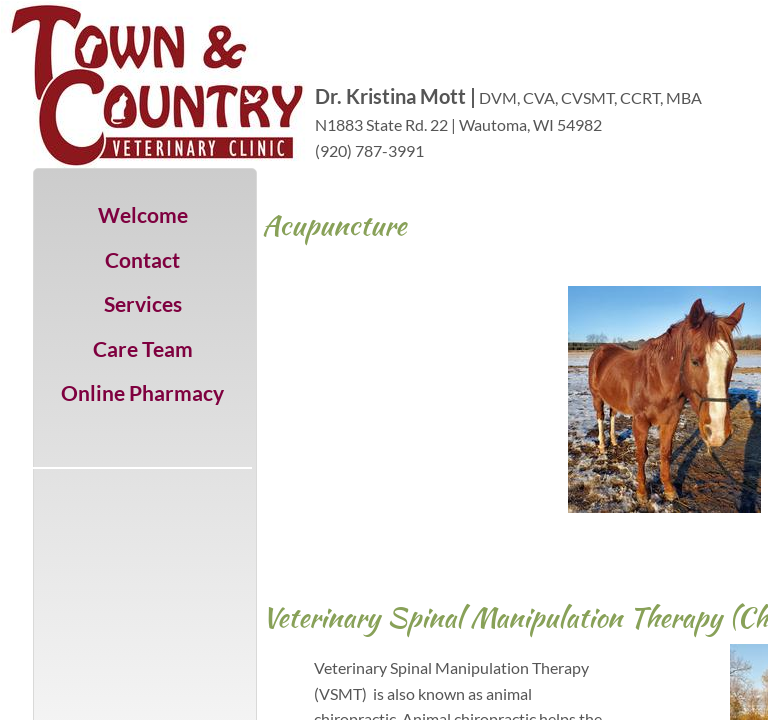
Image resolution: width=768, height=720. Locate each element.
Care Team (143, 348)
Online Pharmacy (142, 392)
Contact (142, 259)
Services (143, 303)
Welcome (143, 214)
